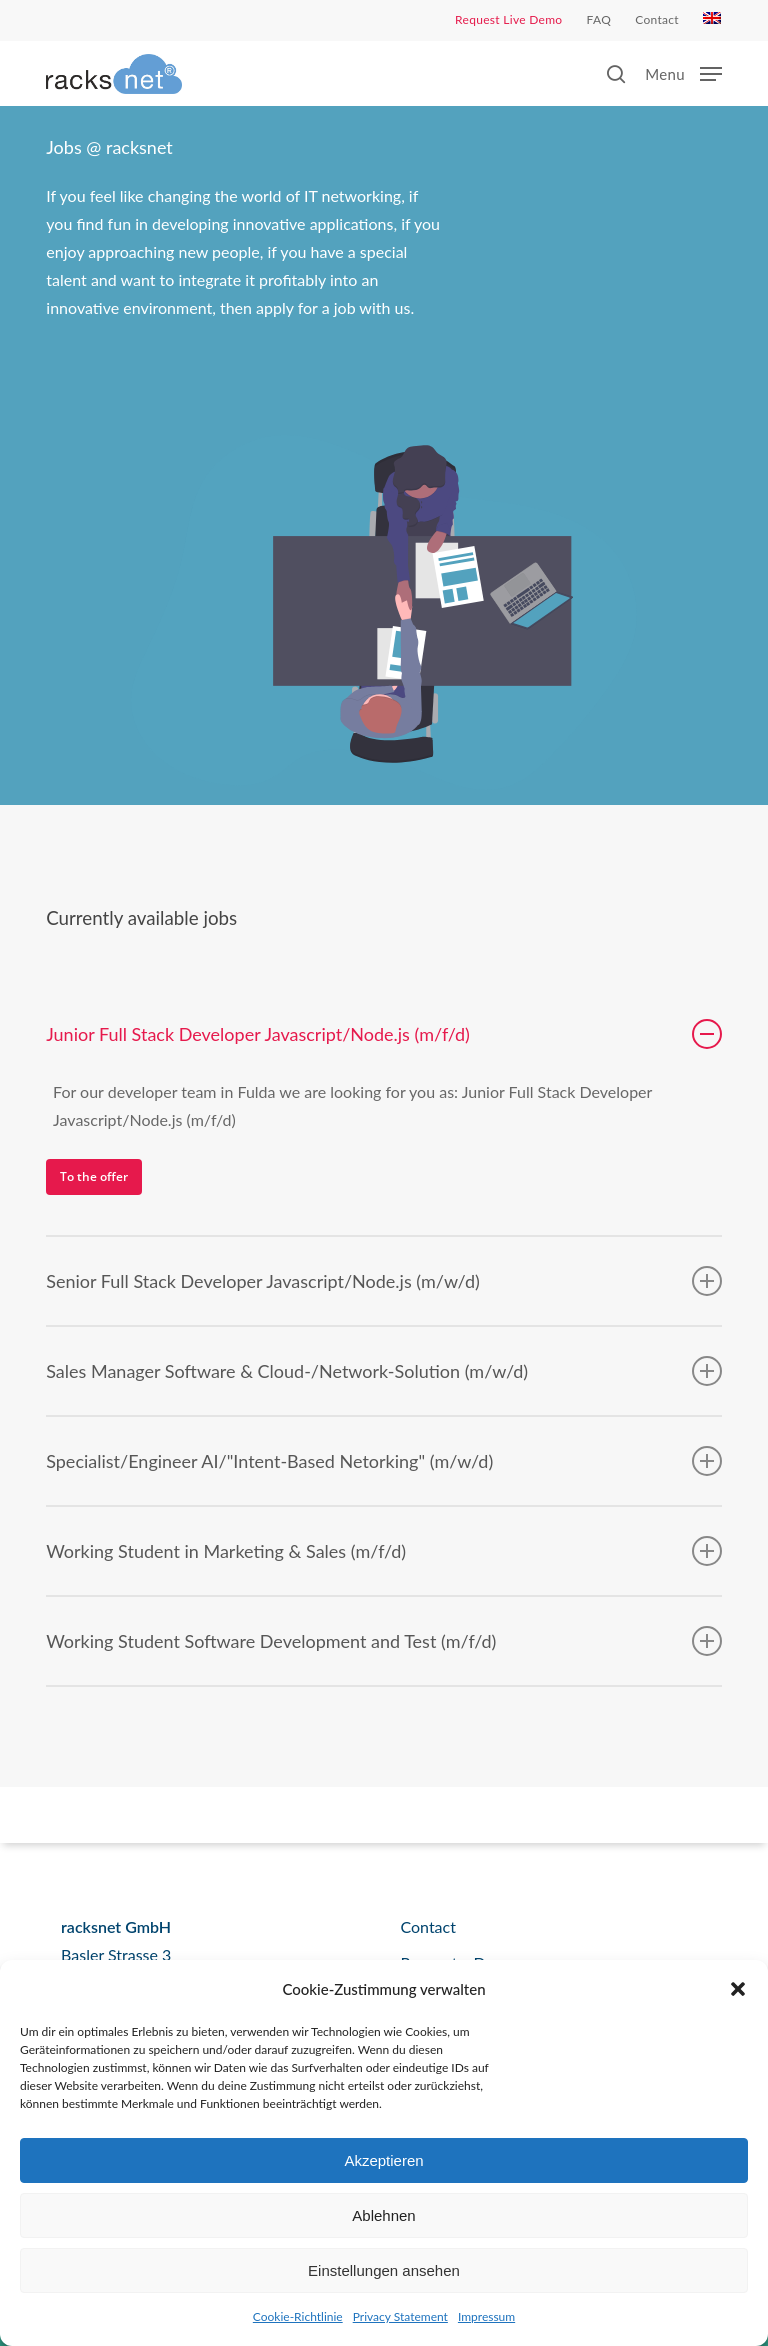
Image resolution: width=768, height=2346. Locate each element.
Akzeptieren (383, 2160)
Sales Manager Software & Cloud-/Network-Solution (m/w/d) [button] (384, 1371)
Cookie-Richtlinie (298, 2316)
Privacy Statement (400, 2316)
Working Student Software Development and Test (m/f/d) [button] (384, 1641)
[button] (738, 1989)
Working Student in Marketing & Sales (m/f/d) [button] (384, 1551)
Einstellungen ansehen (384, 2270)
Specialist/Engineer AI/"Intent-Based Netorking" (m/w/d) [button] (384, 1461)
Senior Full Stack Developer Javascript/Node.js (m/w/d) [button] (384, 1281)
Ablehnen (383, 2215)
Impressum (486, 2316)
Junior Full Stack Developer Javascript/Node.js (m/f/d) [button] (384, 1034)
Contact (427, 1926)
